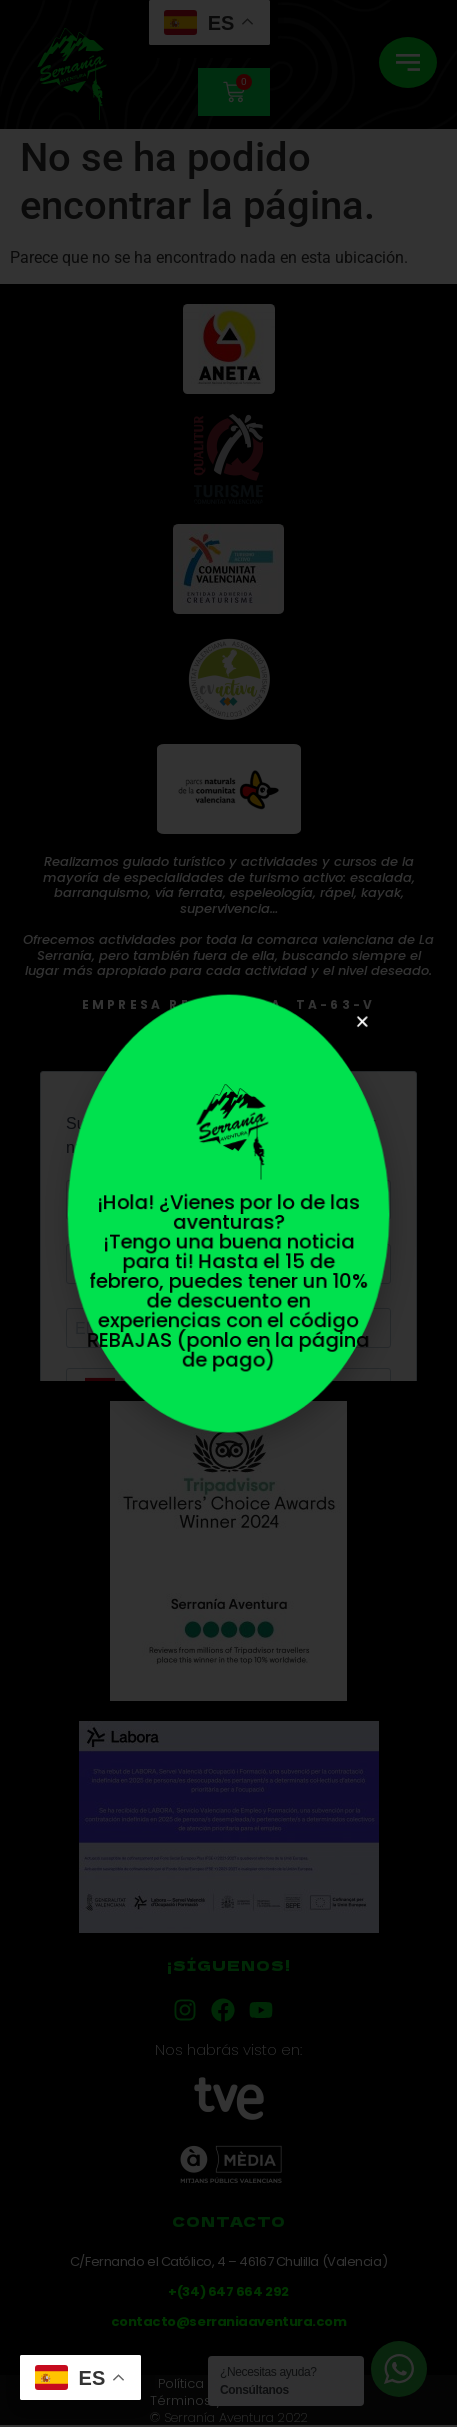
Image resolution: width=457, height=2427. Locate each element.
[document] (228, 1213)
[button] (357, 1030)
